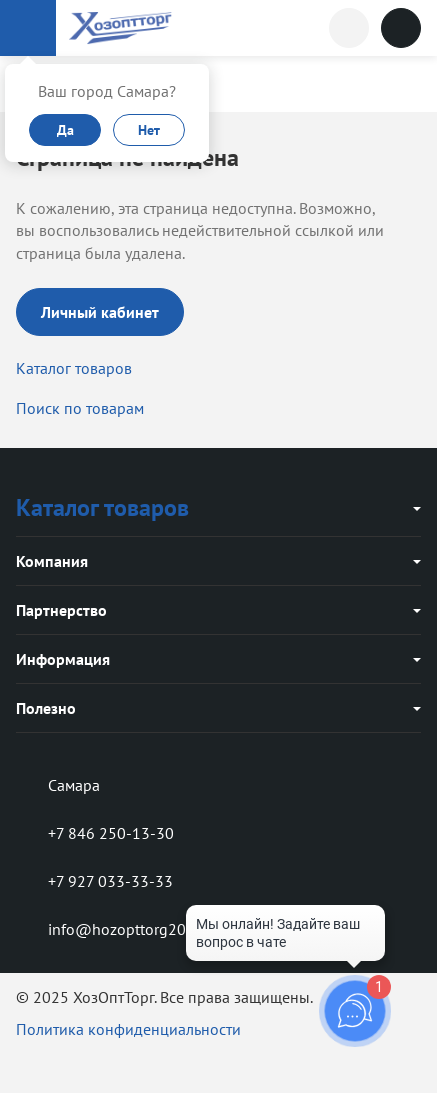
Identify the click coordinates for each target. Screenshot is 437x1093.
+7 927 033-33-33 (94, 881)
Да (65, 130)
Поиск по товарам (80, 408)
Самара (58, 785)
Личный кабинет (100, 312)
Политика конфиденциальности (128, 1029)
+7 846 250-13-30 (95, 833)
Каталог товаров (74, 368)
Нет (149, 130)
